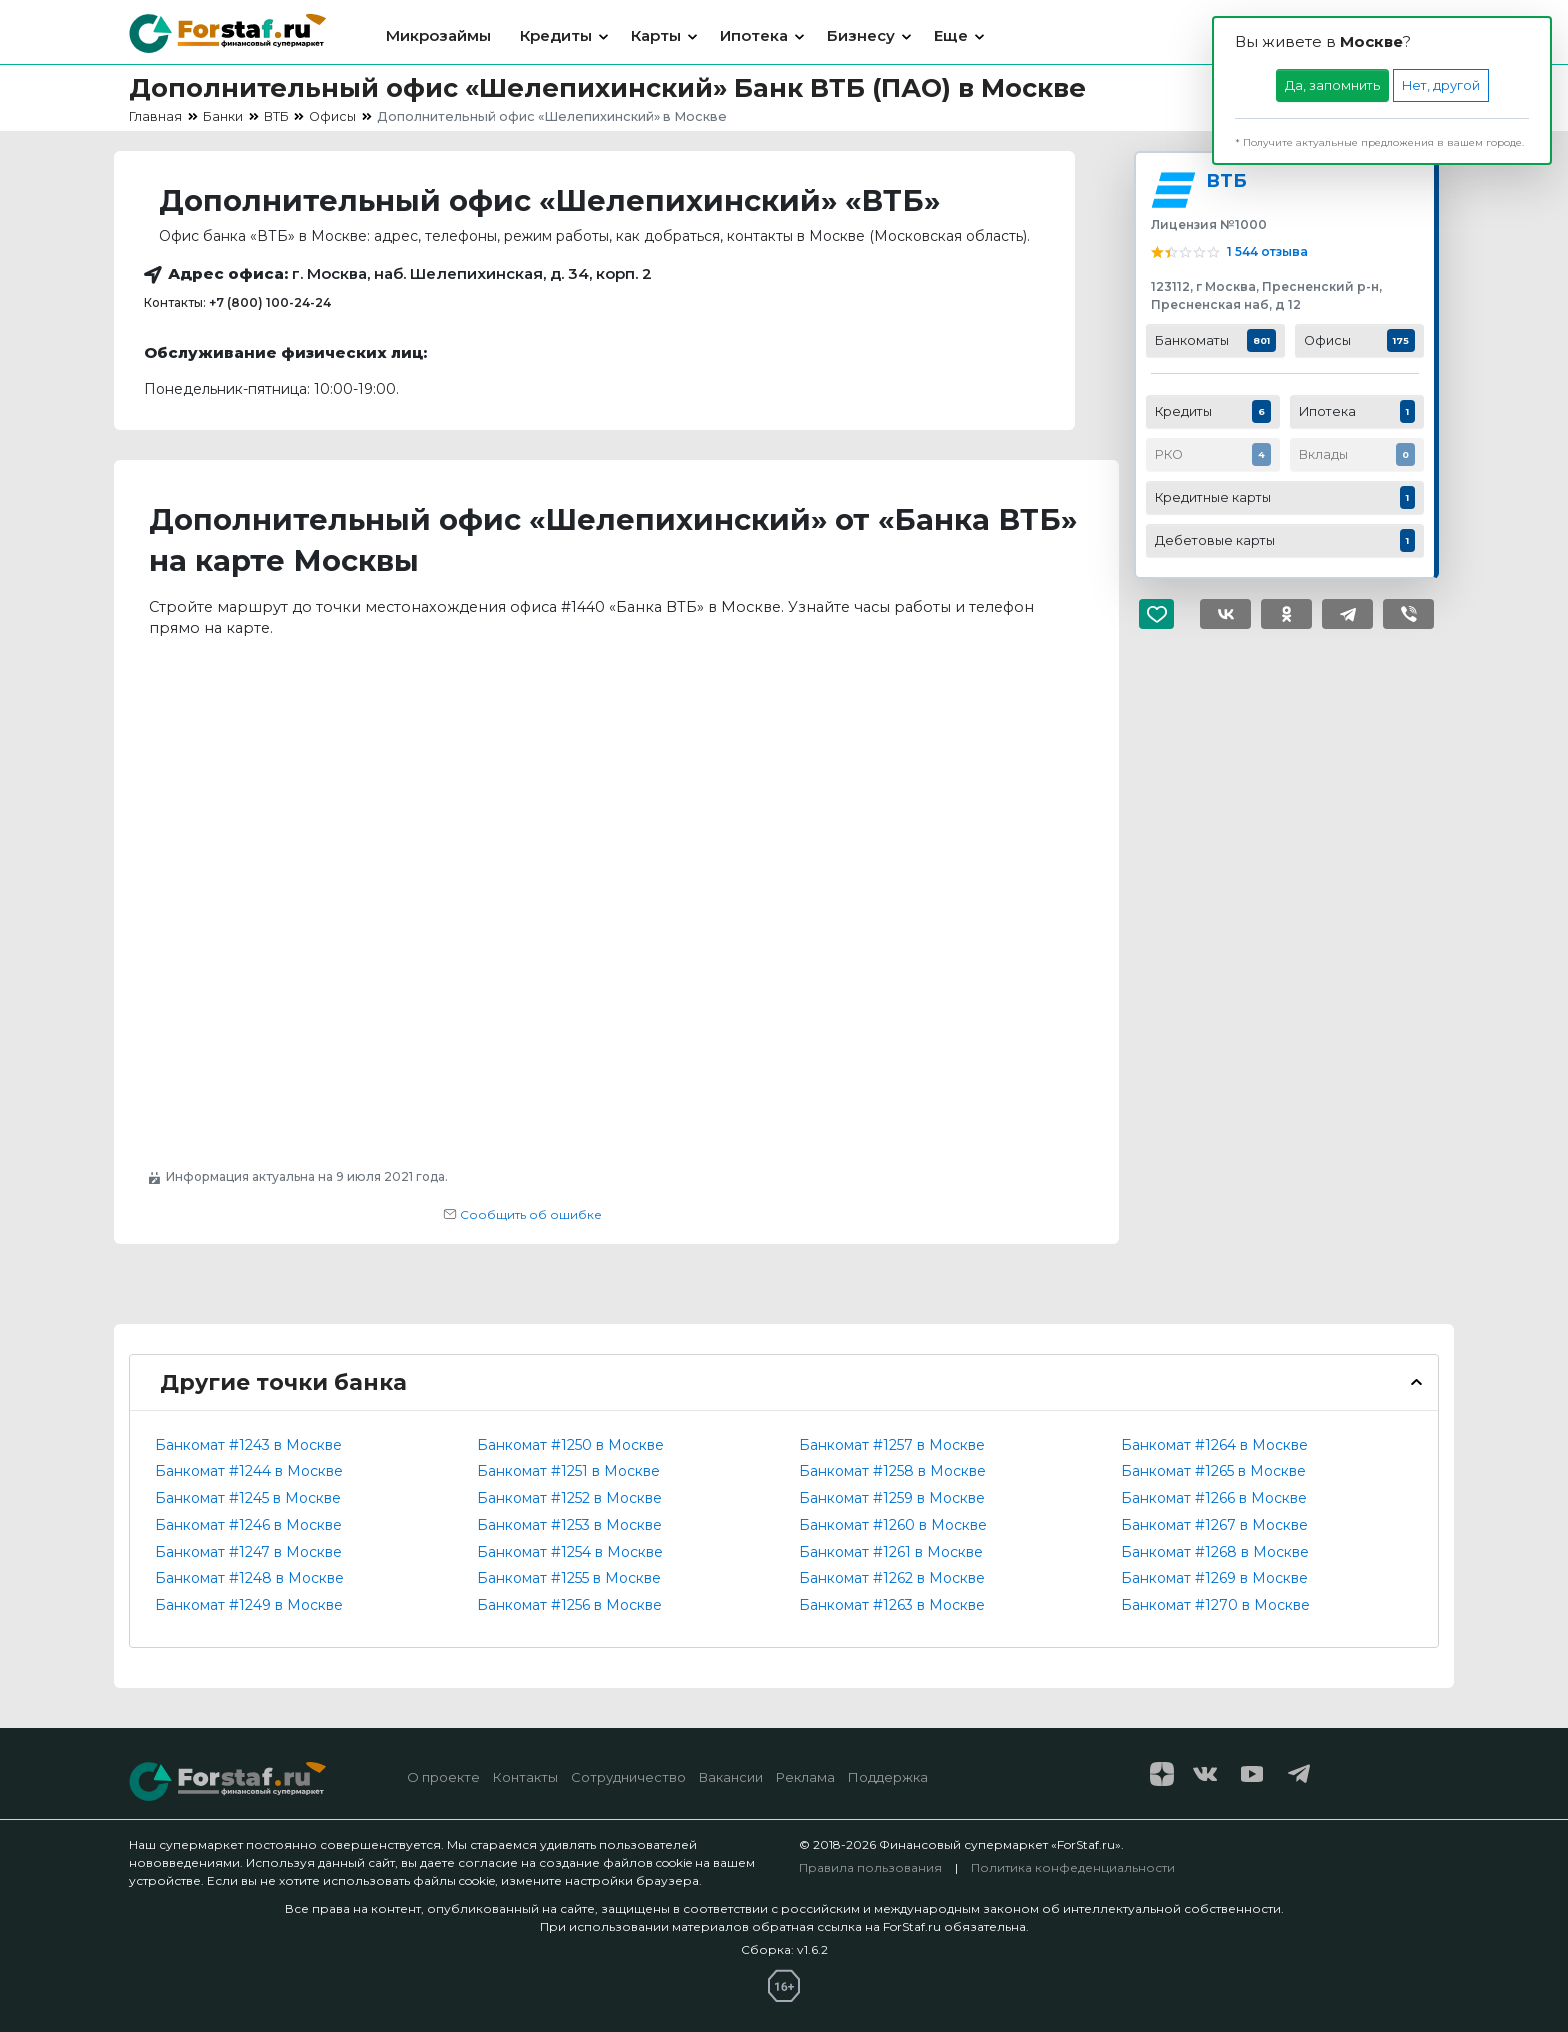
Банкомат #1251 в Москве (568, 1471)
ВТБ (1226, 180)
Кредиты (556, 35)
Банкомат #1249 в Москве (249, 1605)
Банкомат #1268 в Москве (1215, 1552)
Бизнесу (861, 35)
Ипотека (754, 35)
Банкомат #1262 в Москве (892, 1578)
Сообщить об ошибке (522, 1214)
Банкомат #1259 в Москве (892, 1498)
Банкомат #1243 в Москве (248, 1445)
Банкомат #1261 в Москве (891, 1552)
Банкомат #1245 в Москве (248, 1498)
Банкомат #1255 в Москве (569, 1578)
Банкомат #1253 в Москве (569, 1525)
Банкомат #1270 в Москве (1215, 1605)
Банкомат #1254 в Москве (570, 1552)
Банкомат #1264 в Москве (1214, 1445)
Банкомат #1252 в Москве (569, 1498)
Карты (656, 35)
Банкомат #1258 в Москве (892, 1471)
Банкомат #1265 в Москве (1213, 1471)
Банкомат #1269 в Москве (1214, 1578)
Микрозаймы (438, 35)
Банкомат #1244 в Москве (249, 1471)
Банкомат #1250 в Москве (570, 1445)
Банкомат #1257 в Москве (892, 1445)
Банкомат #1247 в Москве (248, 1552)
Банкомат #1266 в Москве (1214, 1498)
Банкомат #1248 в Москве (249, 1578)
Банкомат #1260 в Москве (893, 1525)
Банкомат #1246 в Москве (248, 1525)
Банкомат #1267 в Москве (1214, 1525)
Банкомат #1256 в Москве (569, 1605)
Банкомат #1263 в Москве (892, 1605)
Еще (951, 35)
